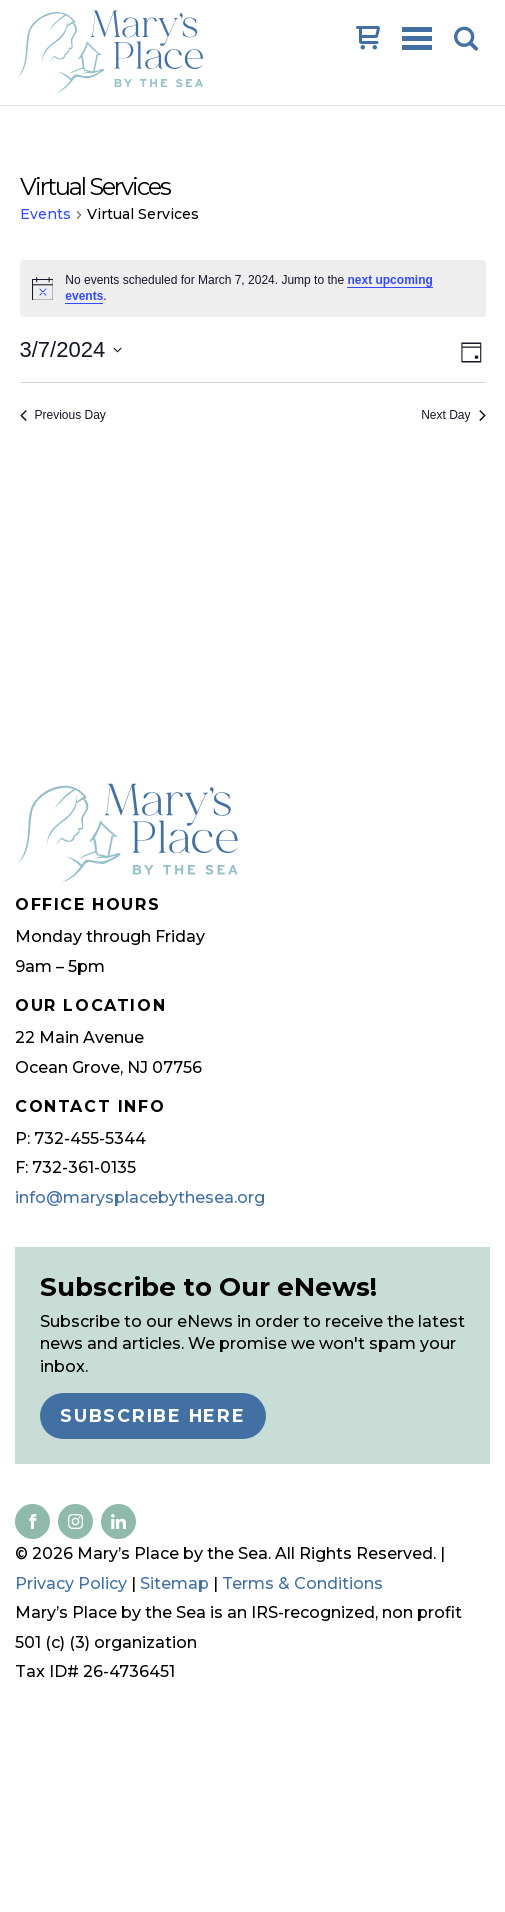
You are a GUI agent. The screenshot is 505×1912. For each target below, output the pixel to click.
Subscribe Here (153, 1415)
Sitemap (174, 1583)
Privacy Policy (71, 1583)
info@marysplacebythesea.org (140, 1197)
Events (45, 214)
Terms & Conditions (302, 1583)
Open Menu (419, 40)
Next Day (453, 415)
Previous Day (63, 415)
